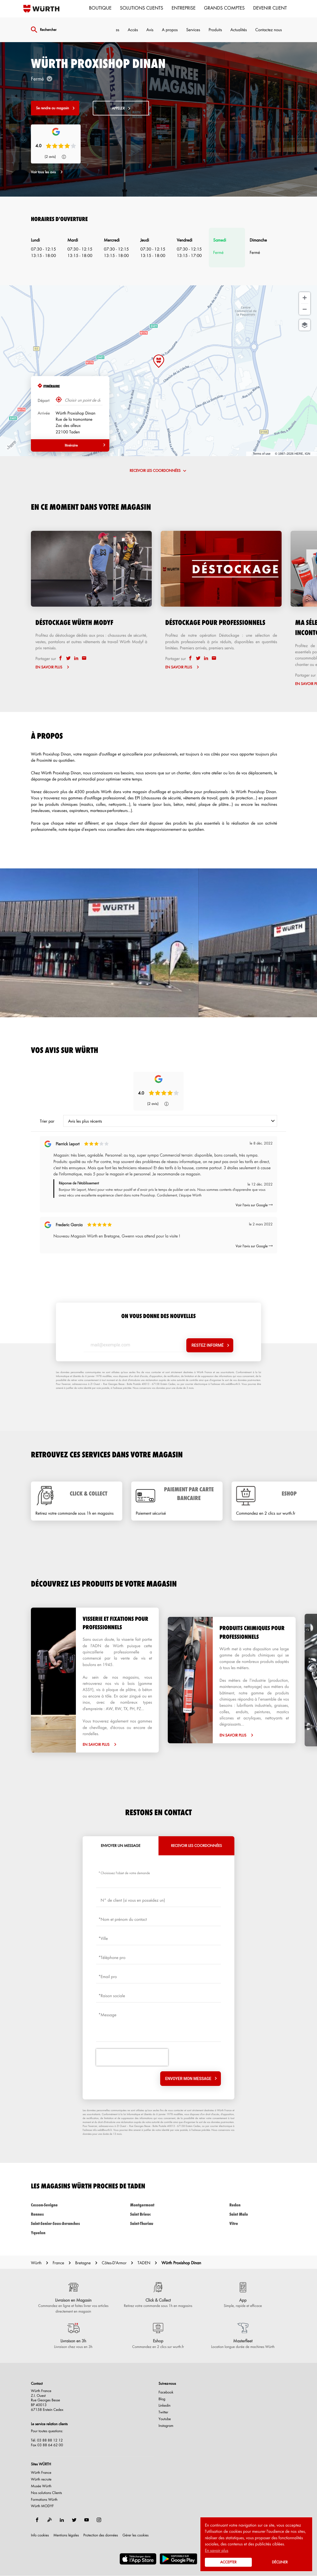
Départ (43, 400)
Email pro (109, 1976)
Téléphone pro (113, 1957)
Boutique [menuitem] (100, 7)
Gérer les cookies (136, 2535)
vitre (257, 2223)
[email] (84, 658)
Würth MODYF (42, 2506)
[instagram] (99, 2520)
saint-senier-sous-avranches (59, 2223)
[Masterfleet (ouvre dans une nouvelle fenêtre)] (243, 2336)
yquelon (59, 2233)
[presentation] (132, 2057)
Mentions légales (66, 2535)
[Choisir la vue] (304, 325)
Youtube (164, 2419)
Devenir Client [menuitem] (270, 7)
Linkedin (164, 2405)
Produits (215, 29)
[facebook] (61, 658)
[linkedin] (77, 658)
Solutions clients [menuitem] (141, 7)
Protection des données (100, 2535)
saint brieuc (158, 2214)
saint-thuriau (158, 2223)
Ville (104, 1938)
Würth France (41, 2472)
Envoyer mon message (188, 2078)
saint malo (257, 2214)
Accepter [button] (228, 2562)
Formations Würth (44, 2499)
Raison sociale (113, 1995)
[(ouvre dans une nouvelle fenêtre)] (138, 2558)
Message (108, 2014)
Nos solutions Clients (46, 2492)
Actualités (238, 29)
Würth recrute (41, 2479)
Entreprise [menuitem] (184, 7)
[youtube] (86, 2520)
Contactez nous (268, 29)
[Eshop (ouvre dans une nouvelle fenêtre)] (158, 2336)
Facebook (165, 2392)
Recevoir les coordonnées (196, 1845)
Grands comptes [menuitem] (224, 7)
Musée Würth (41, 2486)
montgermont (158, 2205)
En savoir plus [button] (216, 2550)
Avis (149, 29)
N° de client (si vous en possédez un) (133, 1900)
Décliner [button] (279, 2562)
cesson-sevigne (59, 2205)
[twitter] (69, 658)
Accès (133, 29)
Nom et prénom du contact (124, 1919)
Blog (161, 2399)
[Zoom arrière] (304, 309)
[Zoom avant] (304, 297)
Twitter (163, 2412)
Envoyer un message (121, 1845)
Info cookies (40, 2535)
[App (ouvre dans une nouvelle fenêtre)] (243, 2295)
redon (257, 2205)
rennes (59, 2214)
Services (193, 29)
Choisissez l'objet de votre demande (125, 1872)
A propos (170, 29)
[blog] (49, 2520)
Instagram (165, 2425)
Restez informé (207, 1345)
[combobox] (170, 1121)
